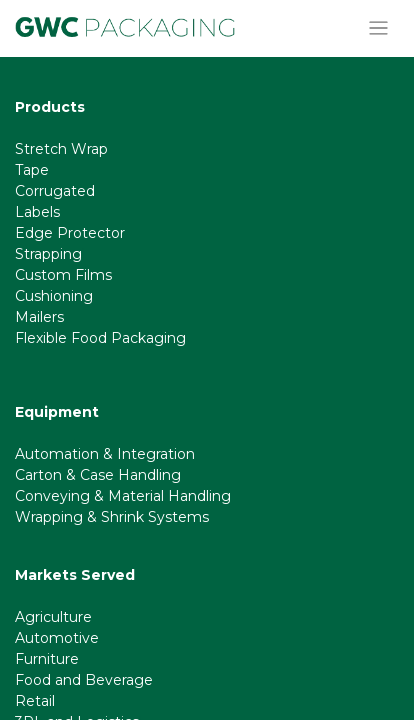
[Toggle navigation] (378, 28)
